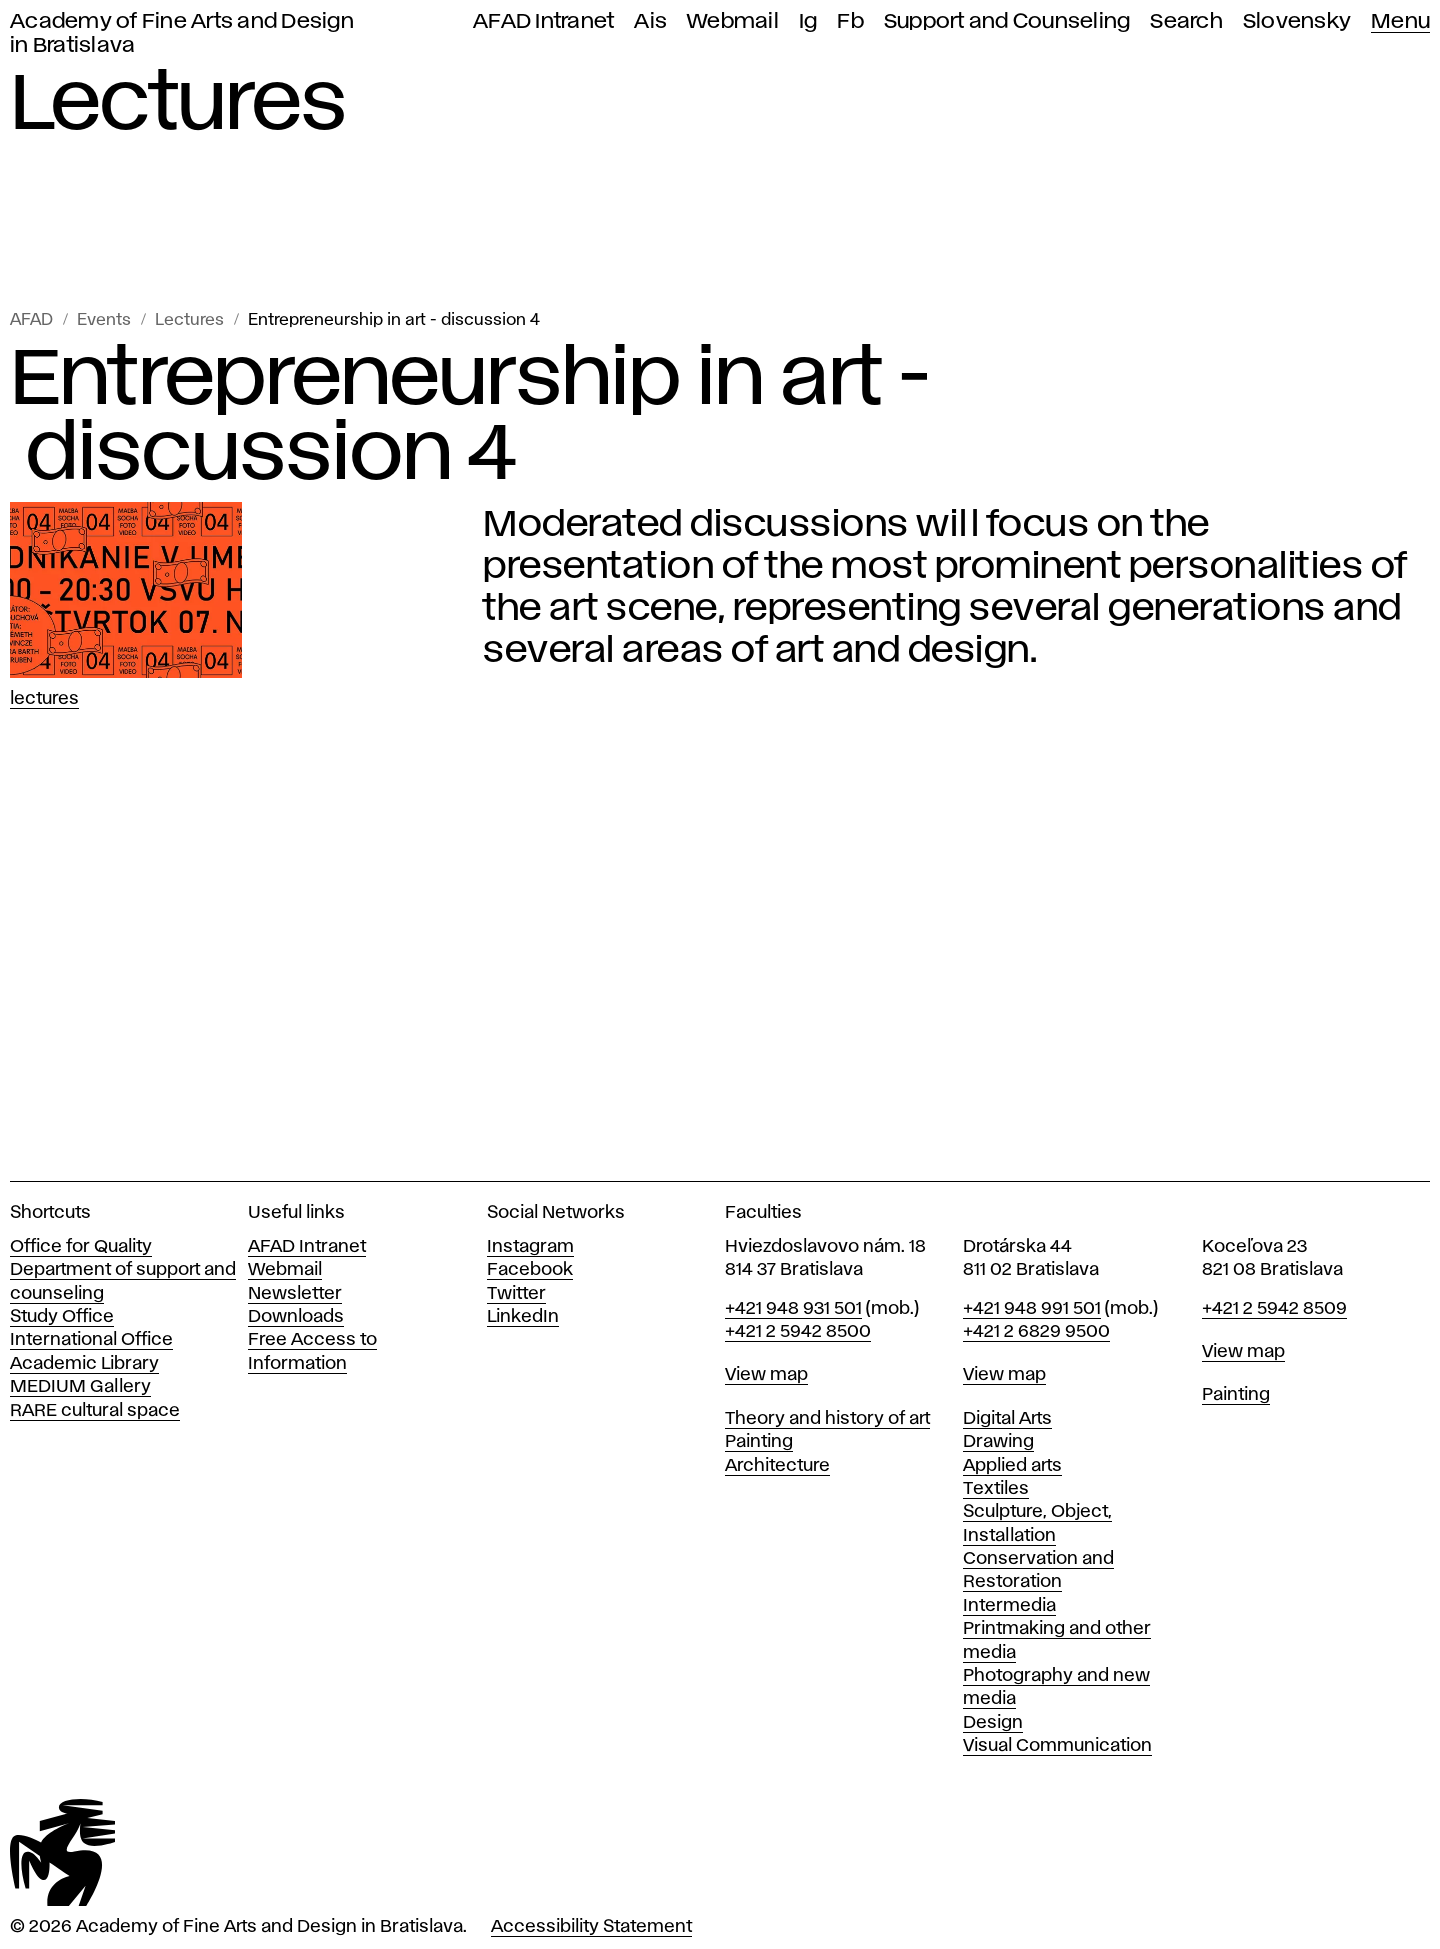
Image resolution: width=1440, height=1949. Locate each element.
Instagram (530, 1247)
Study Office (62, 1317)
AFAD (31, 320)
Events (104, 320)
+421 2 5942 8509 (1274, 1309)
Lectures (189, 320)
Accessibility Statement (591, 1927)
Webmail (733, 21)
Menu (1400, 21)
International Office (91, 1340)
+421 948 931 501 (793, 1309)
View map (766, 1375)
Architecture (777, 1466)
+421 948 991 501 (1032, 1309)
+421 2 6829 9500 (1036, 1332)
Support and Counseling (1007, 21)
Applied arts (1012, 1466)
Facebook (530, 1270)
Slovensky (1297, 21)
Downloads (296, 1317)
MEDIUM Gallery (80, 1387)
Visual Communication (1057, 1746)
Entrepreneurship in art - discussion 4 (394, 320)
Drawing (998, 1442)
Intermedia (1009, 1606)
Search (1186, 21)
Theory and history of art (827, 1419)
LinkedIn (523, 1317)
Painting (759, 1442)
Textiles (996, 1489)
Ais (650, 21)
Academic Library (84, 1364)
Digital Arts (1007, 1419)
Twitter (516, 1294)
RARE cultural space (95, 1411)
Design (993, 1723)
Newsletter (295, 1294)
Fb (850, 21)
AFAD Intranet (543, 21)
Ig (808, 21)
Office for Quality (81, 1247)
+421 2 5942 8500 (798, 1332)
